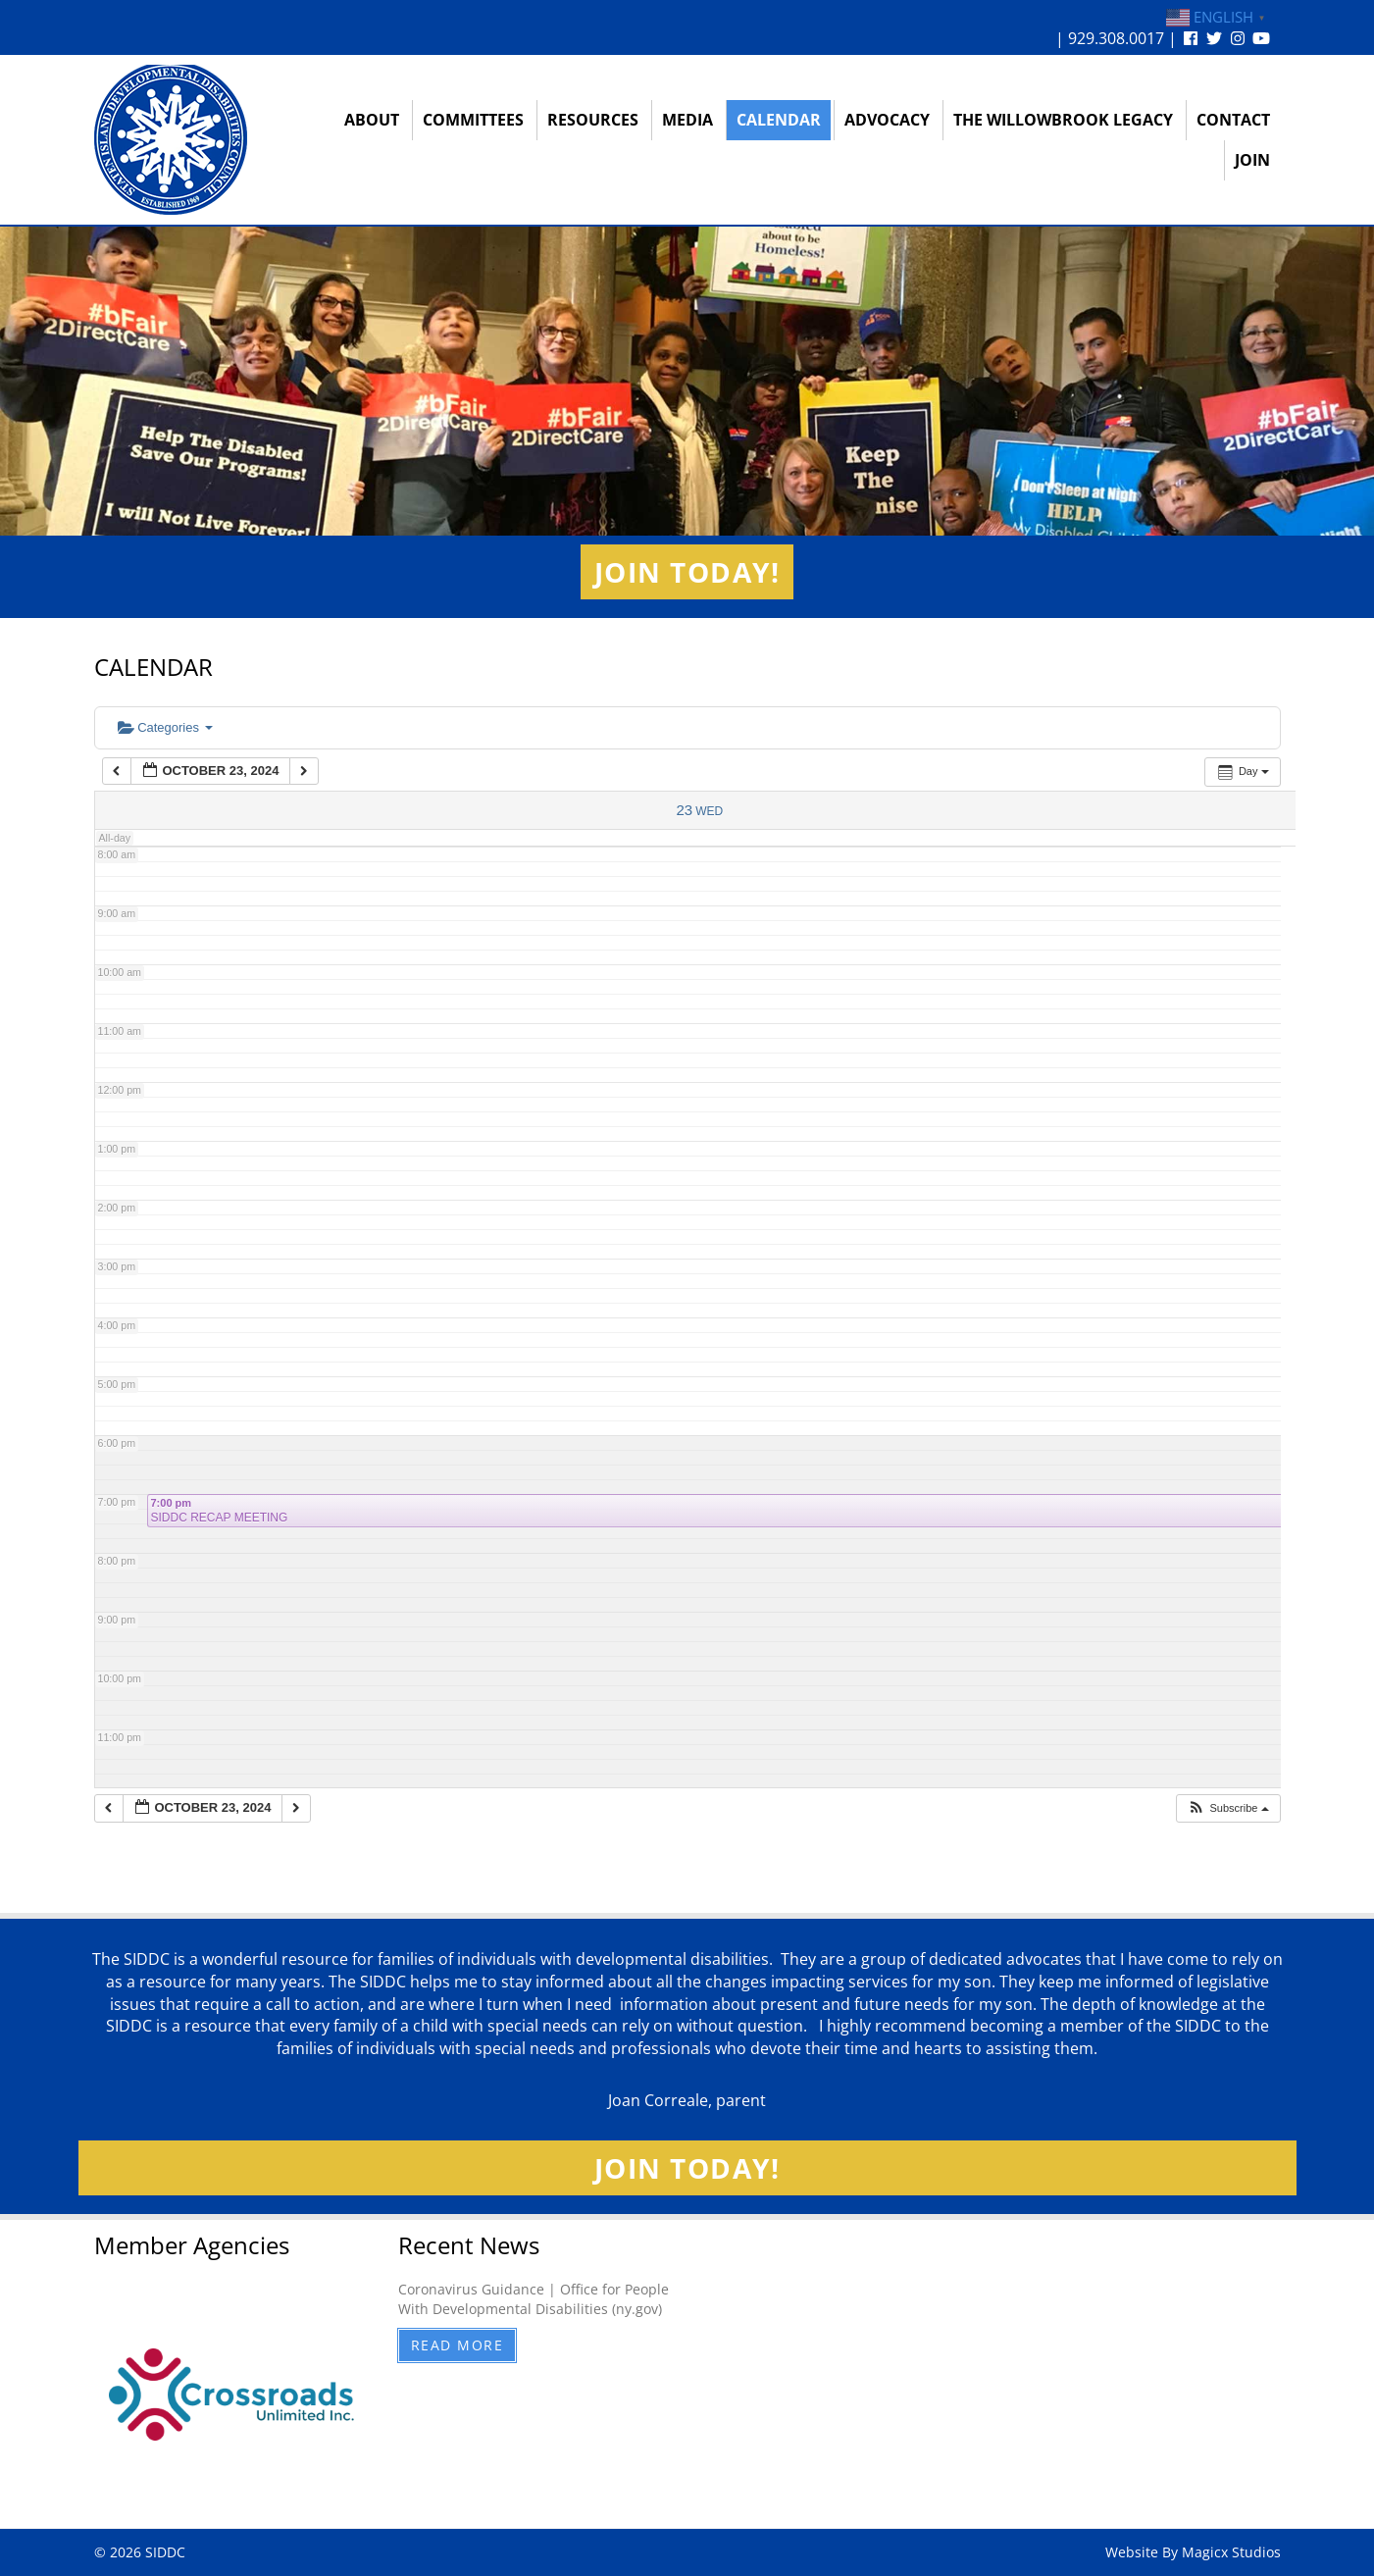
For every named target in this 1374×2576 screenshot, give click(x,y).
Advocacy (887, 119)
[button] (1227, 1808)
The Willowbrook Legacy (1063, 119)
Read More (457, 2345)
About (371, 119)
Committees (473, 119)
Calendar (779, 119)
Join (1252, 160)
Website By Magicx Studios (1193, 2552)
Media (687, 119)
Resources (592, 119)
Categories (165, 727)
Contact (1233, 119)
